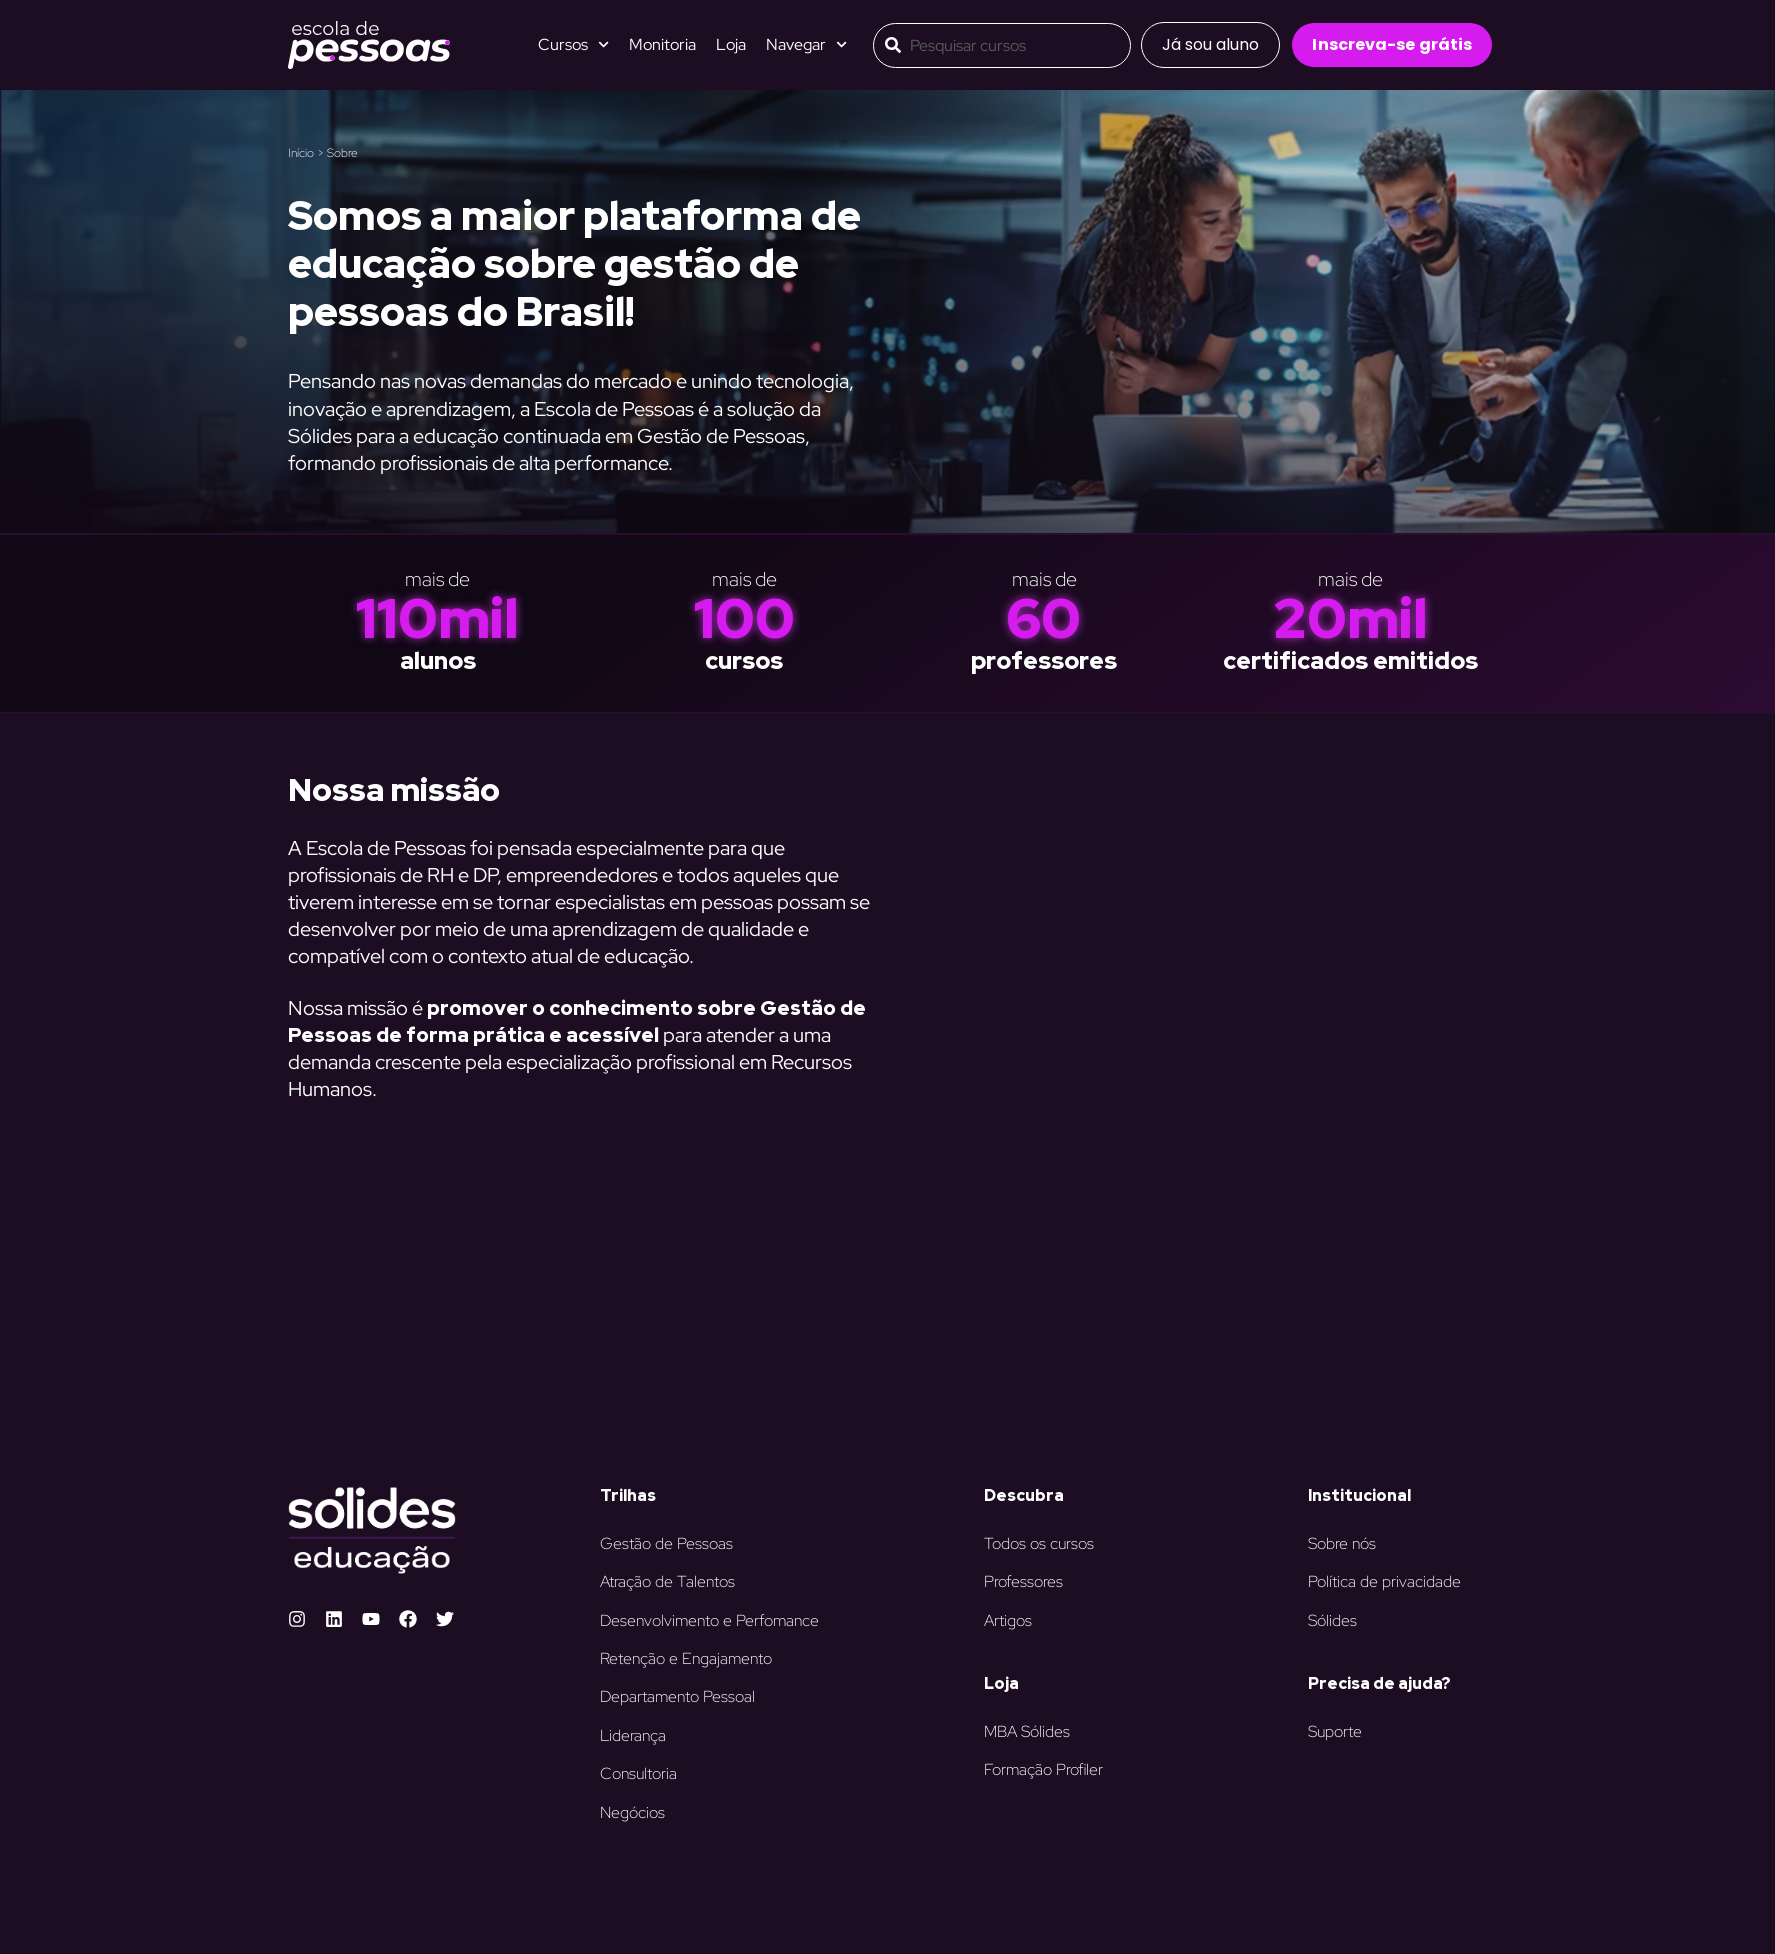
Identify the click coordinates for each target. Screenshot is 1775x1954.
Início (301, 153)
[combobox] (1002, 45)
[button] (1210, 45)
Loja (731, 44)
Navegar (806, 44)
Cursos (573, 44)
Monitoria (662, 44)
